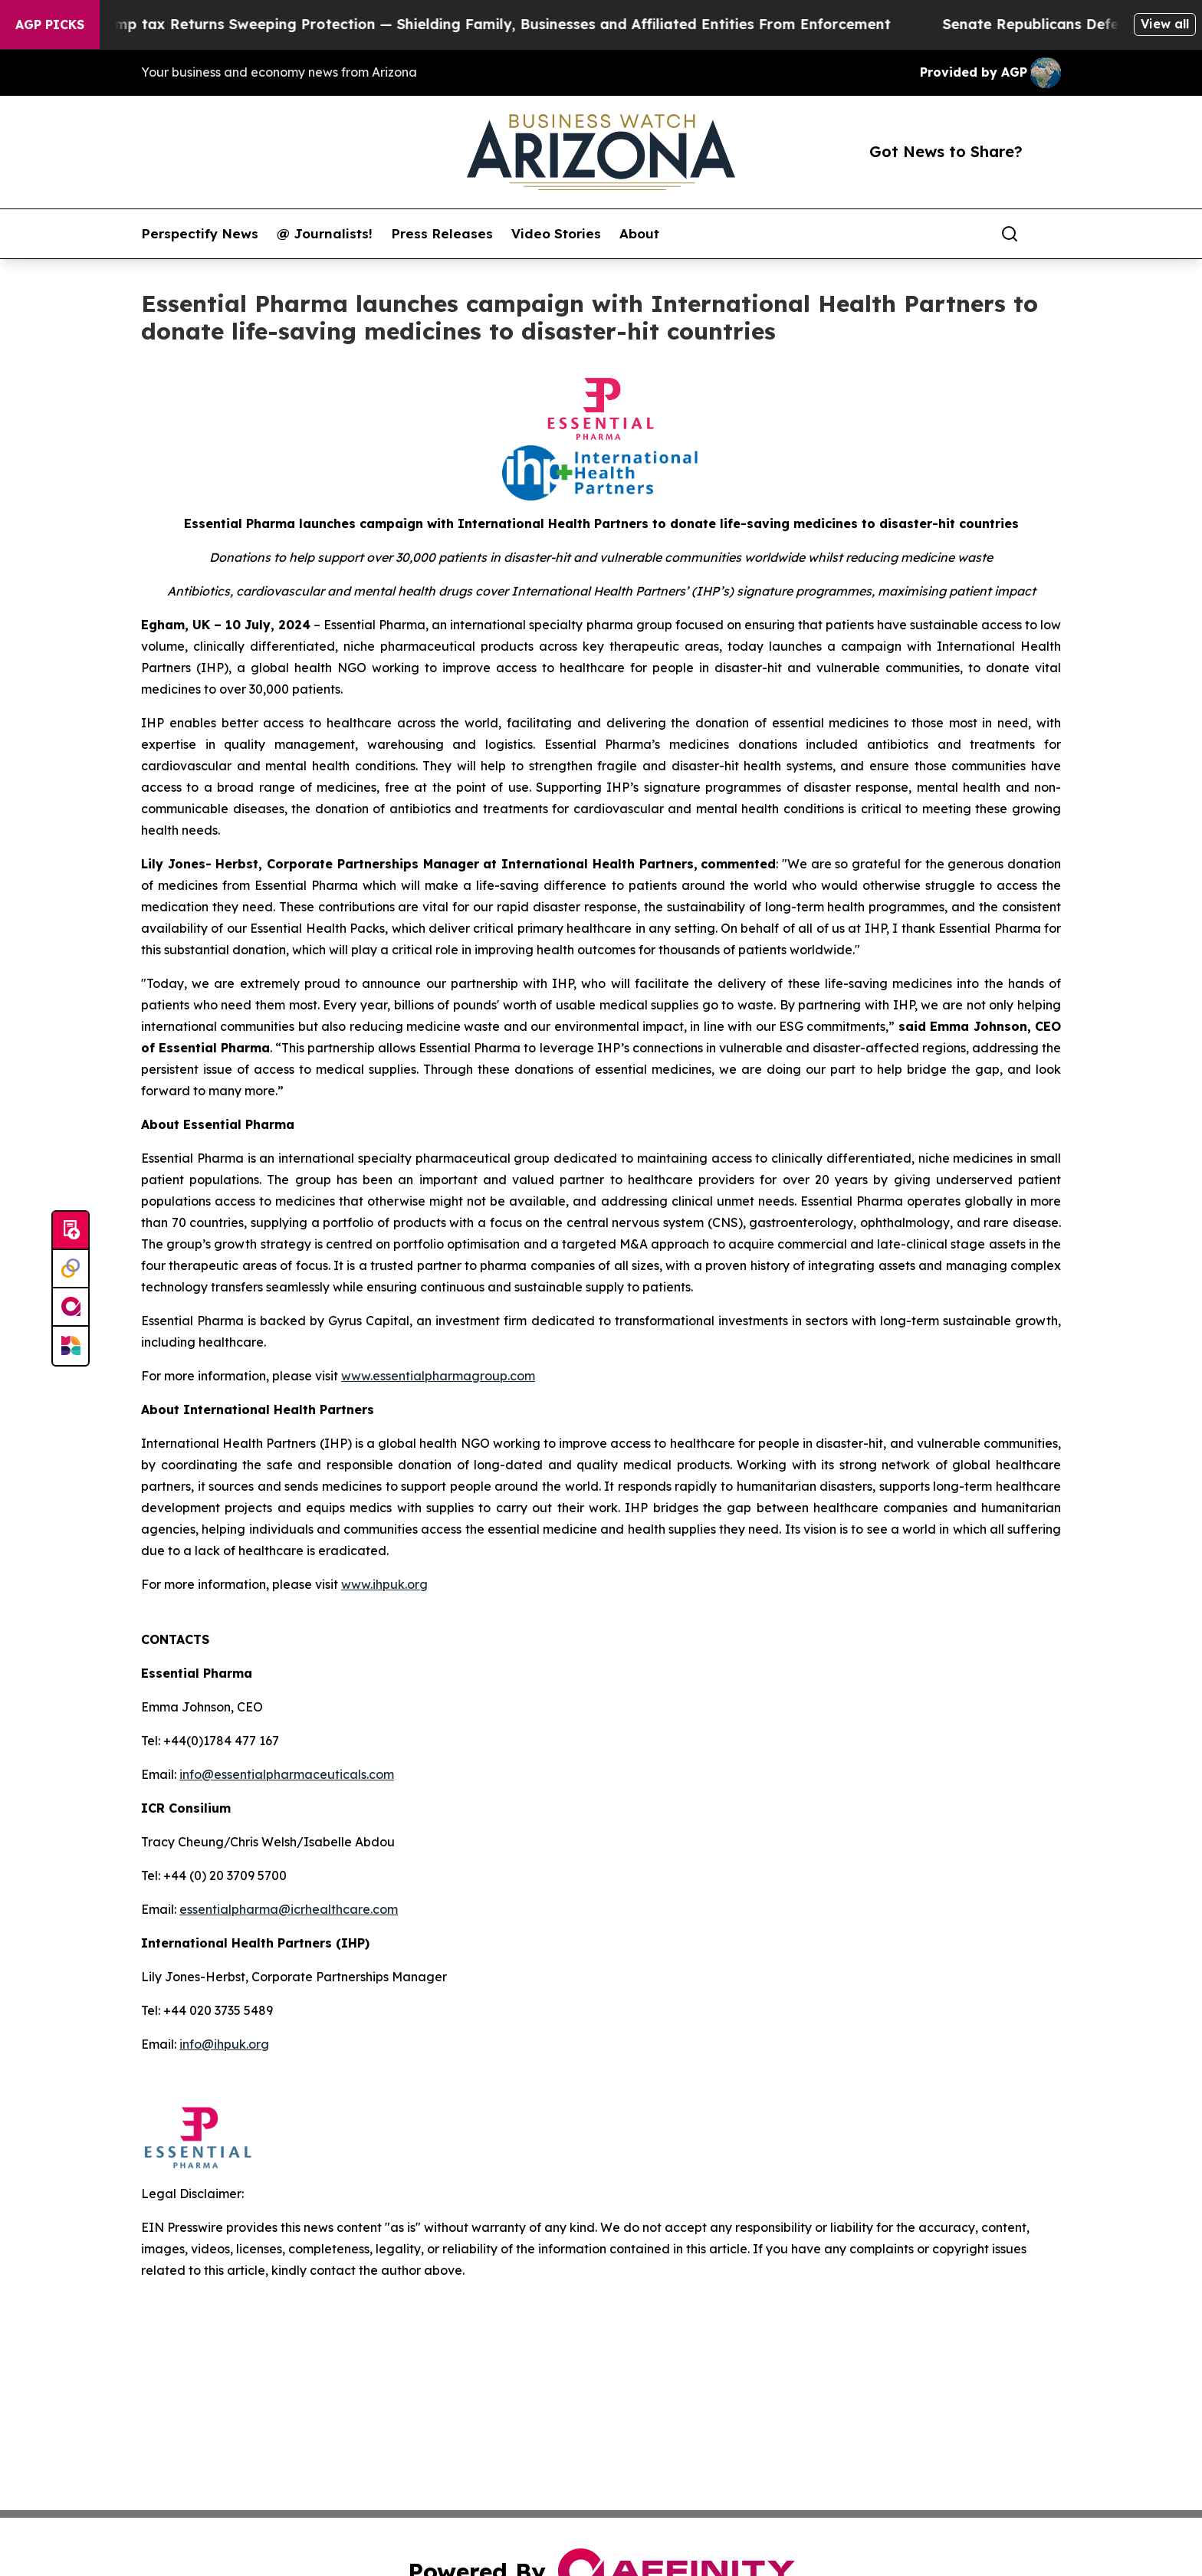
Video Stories (556, 233)
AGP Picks (49, 24)
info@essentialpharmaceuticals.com (286, 1774)
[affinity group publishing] (70, 1307)
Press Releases (442, 233)
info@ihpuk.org (224, 2044)
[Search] (1009, 233)
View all (1165, 23)
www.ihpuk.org (384, 1584)
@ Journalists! (325, 233)
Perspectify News (199, 233)
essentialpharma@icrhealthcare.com (288, 1909)
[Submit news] (70, 1231)
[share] (1050, 233)
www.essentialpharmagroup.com (438, 1375)
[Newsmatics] (70, 1346)
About (639, 233)
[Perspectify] (70, 1269)
